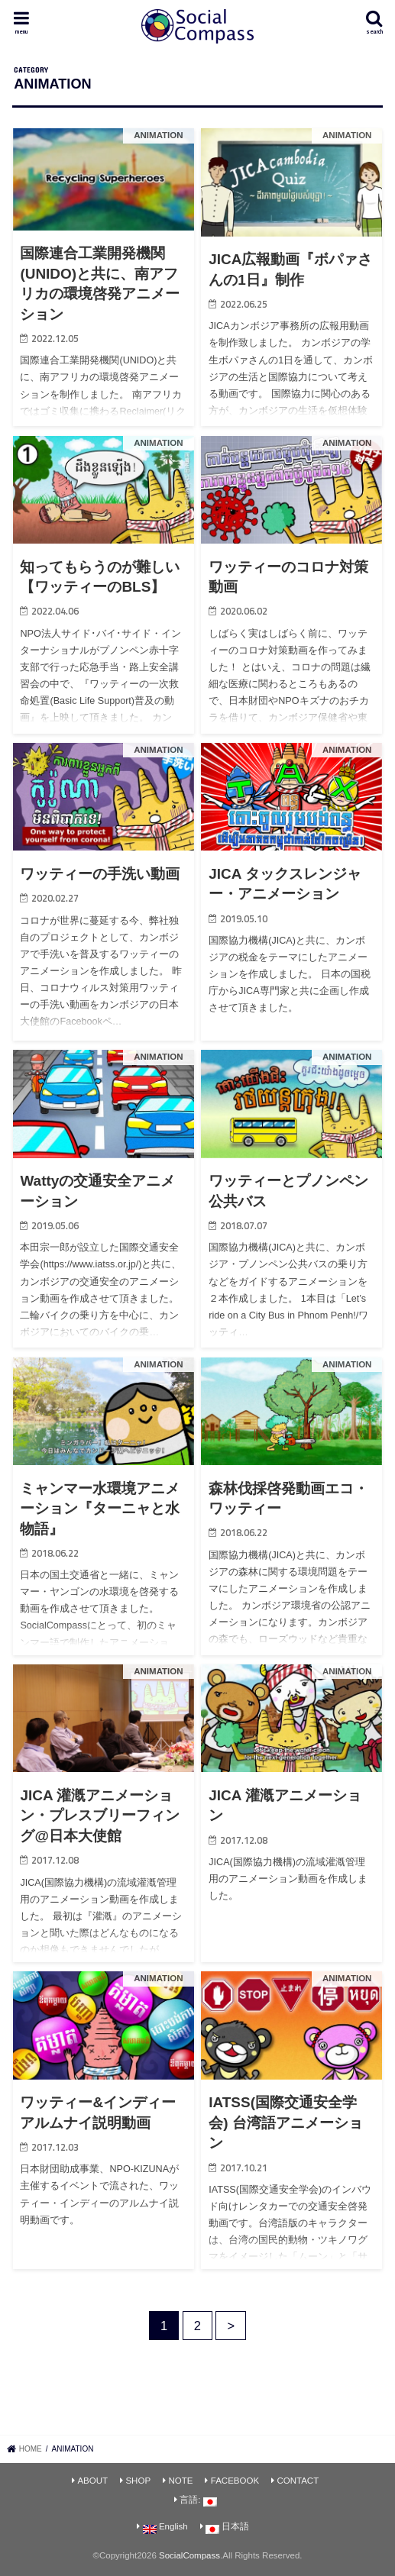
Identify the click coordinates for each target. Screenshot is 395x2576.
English (165, 2527)
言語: (198, 2501)
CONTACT (298, 2480)
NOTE (180, 2480)
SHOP (138, 2480)
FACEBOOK (235, 2480)
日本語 (227, 2527)
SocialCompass (189, 2555)
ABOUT (92, 2480)
